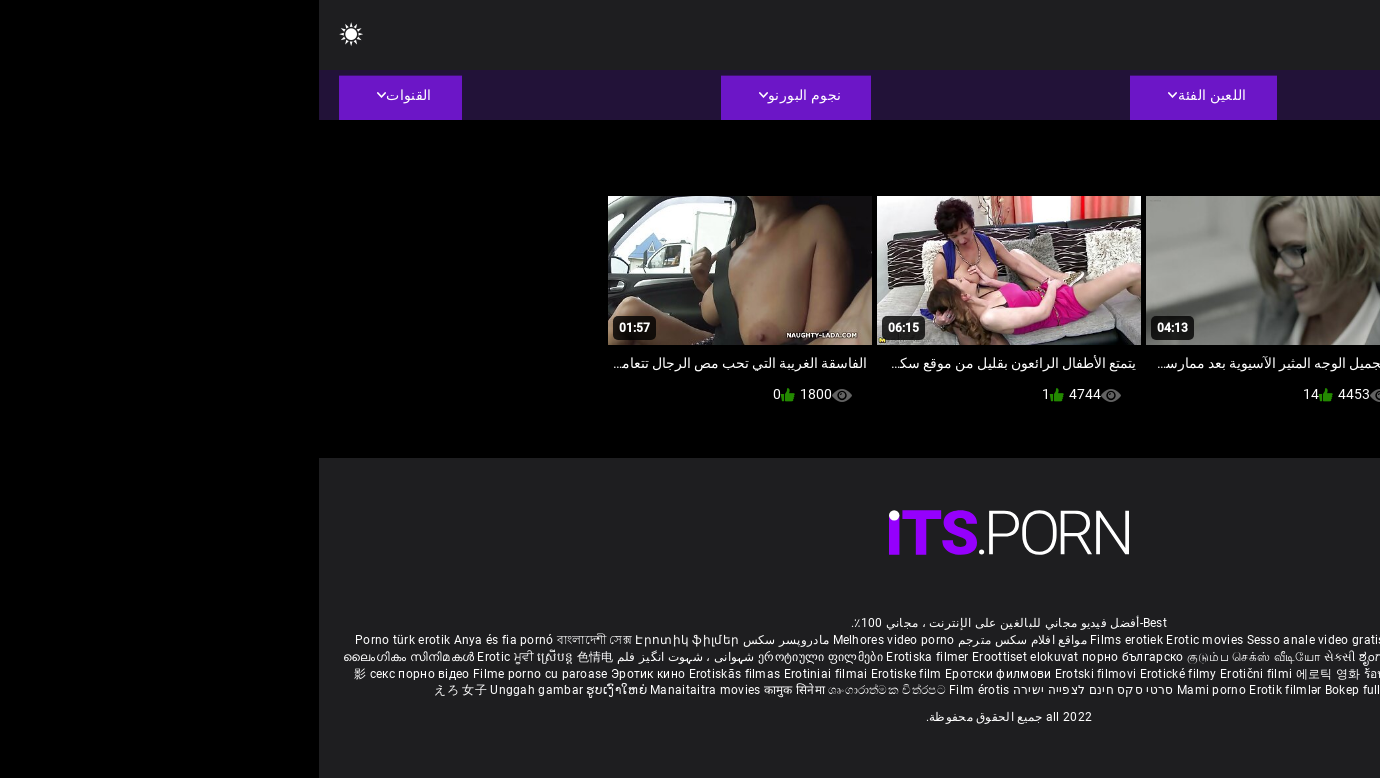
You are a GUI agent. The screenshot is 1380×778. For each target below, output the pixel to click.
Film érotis (660, 690)
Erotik (1132, 674)
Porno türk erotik (83, 640)
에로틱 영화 (1011, 674)
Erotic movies (887, 640)
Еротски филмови (681, 674)
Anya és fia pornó (185, 640)
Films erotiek (807, 640)
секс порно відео (101, 674)
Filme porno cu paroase (221, 674)
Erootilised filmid (1115, 690)
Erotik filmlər (968, 690)
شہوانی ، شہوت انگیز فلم (365, 657)
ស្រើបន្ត (237, 657)
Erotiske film (589, 674)
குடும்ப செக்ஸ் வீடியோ (935, 657)
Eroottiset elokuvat (708, 657)
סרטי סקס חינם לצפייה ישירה (774, 690)
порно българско (814, 657)
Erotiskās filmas (417, 674)
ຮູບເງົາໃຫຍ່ (299, 690)
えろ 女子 (141, 690)
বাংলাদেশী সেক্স (275, 640)
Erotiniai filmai (508, 674)
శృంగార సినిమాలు (1249, 657)
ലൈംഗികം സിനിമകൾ (91, 657)
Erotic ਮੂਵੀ (188, 657)
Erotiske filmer (1192, 674)
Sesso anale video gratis (997, 640)
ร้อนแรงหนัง (1079, 674)
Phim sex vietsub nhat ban (1145, 640)
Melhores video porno (575, 640)
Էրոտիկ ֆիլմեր (368, 640)
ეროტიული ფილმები (503, 657)
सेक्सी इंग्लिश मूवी (1160, 657)
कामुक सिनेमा (477, 690)
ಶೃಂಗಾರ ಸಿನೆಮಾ (1080, 657)
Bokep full (1034, 690)
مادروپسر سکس (467, 640)
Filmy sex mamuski (1290, 674)
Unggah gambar (219, 690)
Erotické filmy (861, 674)
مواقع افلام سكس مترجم (703, 640)
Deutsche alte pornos (1284, 640)
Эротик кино (331, 674)
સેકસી (1021, 657)
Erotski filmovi (778, 674)
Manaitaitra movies (388, 690)
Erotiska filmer (610, 657)
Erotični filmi (939, 674)
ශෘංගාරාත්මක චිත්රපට (569, 690)
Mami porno (892, 690)
